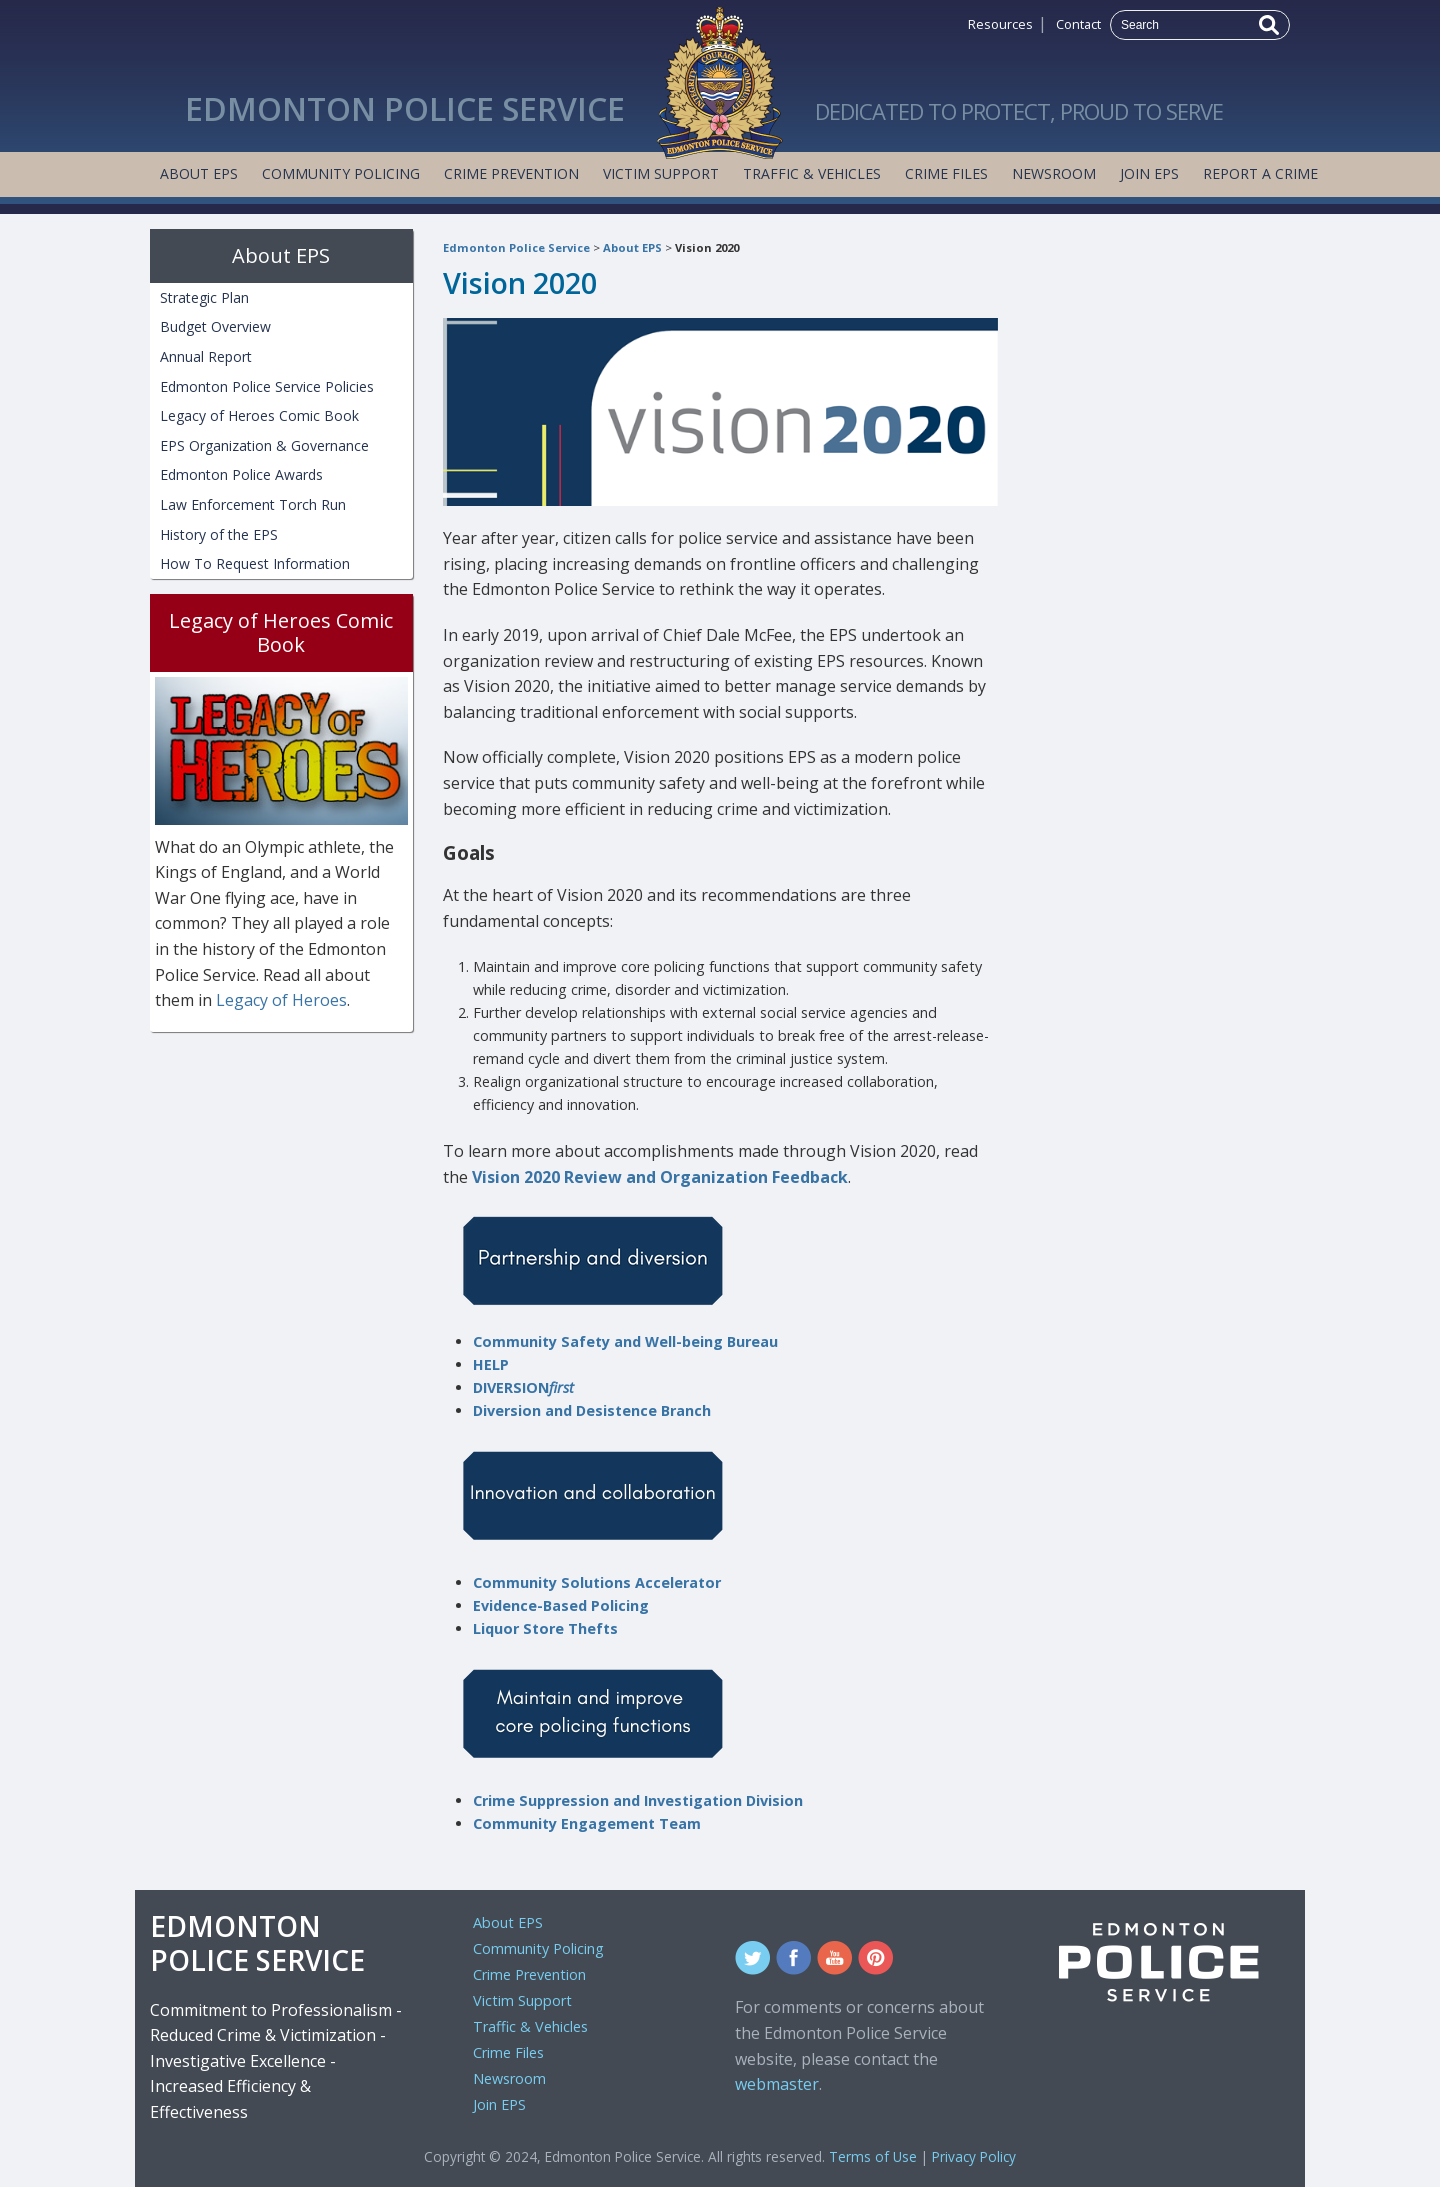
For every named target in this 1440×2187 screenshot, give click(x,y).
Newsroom (1054, 173)
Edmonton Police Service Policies (267, 386)
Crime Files (946, 173)
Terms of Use (873, 2156)
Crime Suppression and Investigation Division (638, 1800)
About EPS (199, 173)
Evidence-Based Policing (561, 1605)
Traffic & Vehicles (812, 173)
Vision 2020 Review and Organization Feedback (660, 1177)
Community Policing (341, 173)
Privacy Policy (974, 2156)
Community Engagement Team (587, 1823)
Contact (1078, 24)
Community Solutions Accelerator (597, 1582)
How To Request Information (255, 563)
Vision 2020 (707, 247)
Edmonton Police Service (516, 247)
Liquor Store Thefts (545, 1628)
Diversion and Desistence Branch (592, 1410)
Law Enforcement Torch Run (253, 504)
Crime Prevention (511, 173)
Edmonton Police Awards (241, 474)
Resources (1000, 24)
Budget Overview (215, 326)
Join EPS (1149, 173)
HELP (491, 1364)
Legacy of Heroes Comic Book (259, 415)
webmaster (777, 2084)
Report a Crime (1260, 173)
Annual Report (206, 356)
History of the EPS (219, 534)
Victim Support (661, 173)
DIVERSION (523, 1387)
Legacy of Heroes (281, 1000)
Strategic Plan (204, 297)
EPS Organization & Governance (264, 445)
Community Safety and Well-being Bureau (625, 1341)
